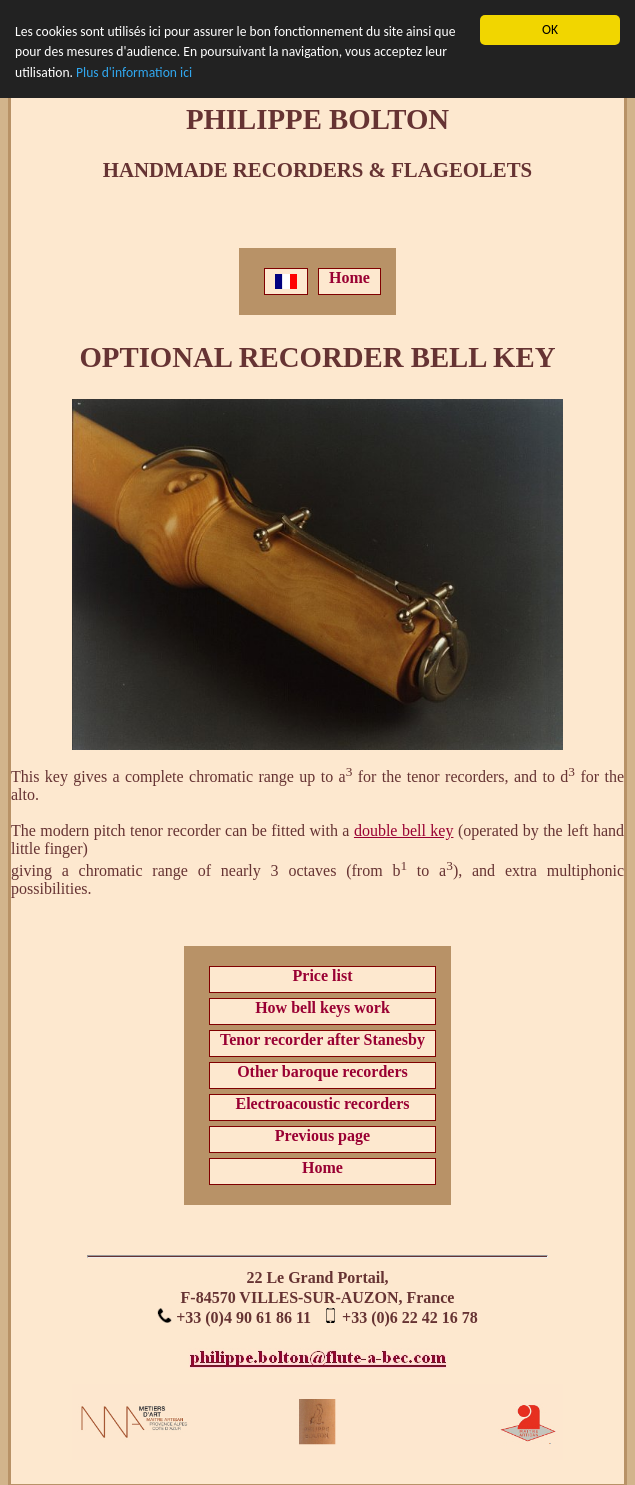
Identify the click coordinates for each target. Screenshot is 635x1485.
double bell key (404, 830)
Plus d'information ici (134, 72)
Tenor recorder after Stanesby (322, 1039)
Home (349, 277)
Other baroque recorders (322, 1071)
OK (550, 29)
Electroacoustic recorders (322, 1103)
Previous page (322, 1135)
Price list (323, 975)
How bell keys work (322, 1007)
